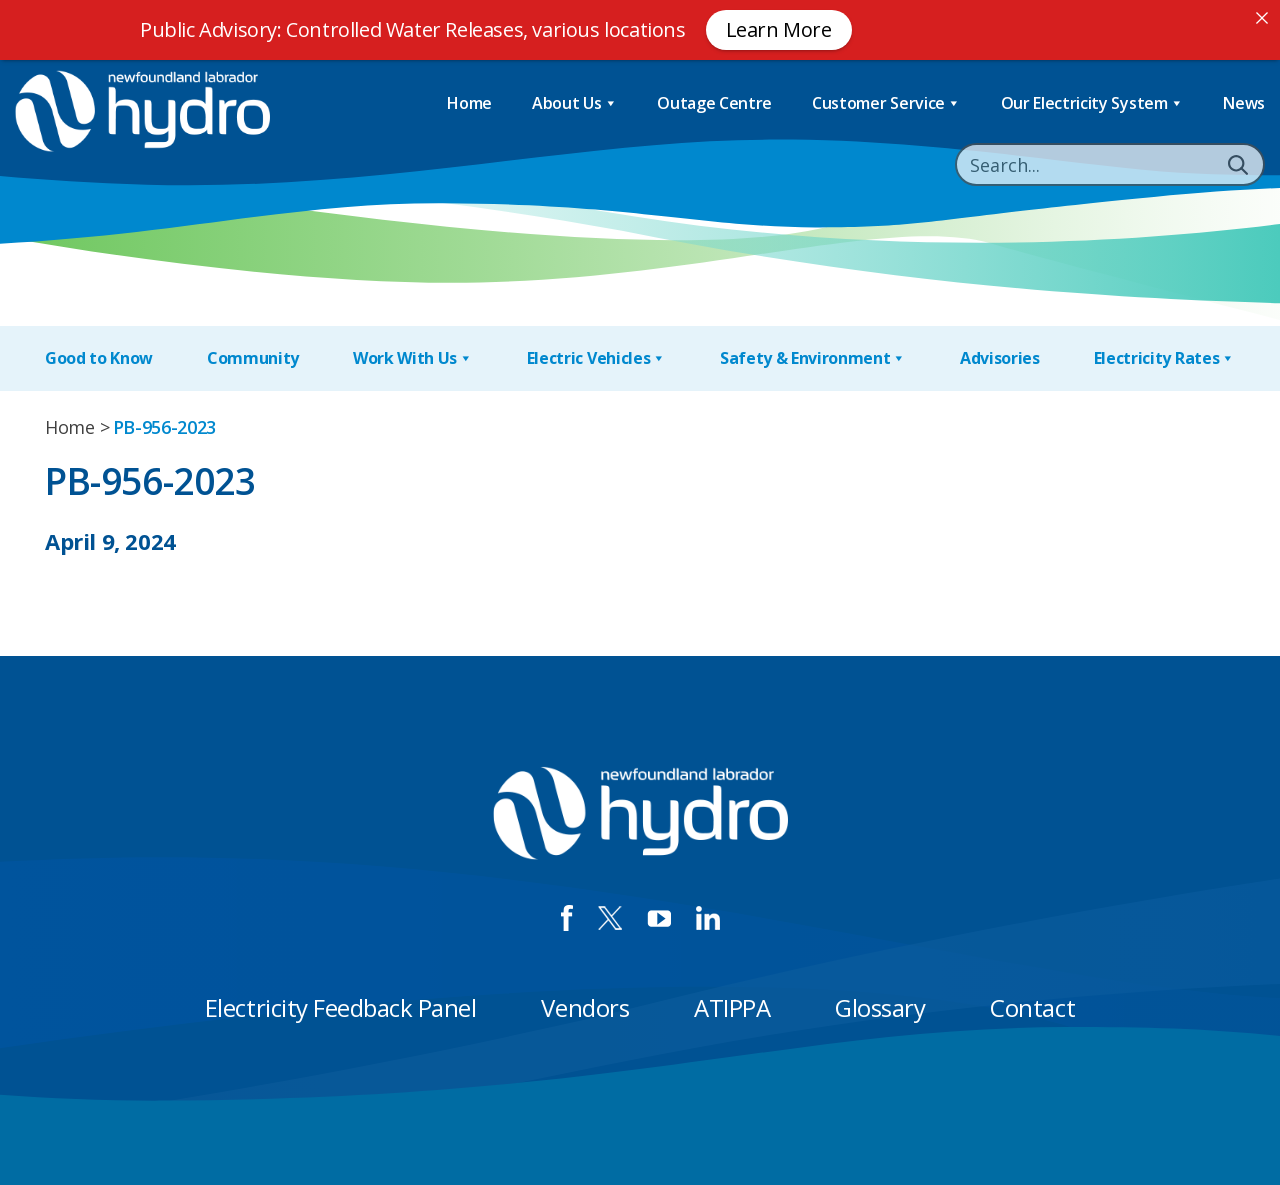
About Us (574, 103)
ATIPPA (732, 1007)
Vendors (585, 1007)
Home (469, 103)
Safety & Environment (813, 358)
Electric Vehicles (596, 358)
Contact (1032, 1007)
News (1244, 103)
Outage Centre (714, 103)
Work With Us (413, 358)
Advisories (1000, 358)
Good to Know (99, 358)
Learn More (779, 29)
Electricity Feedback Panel (341, 1007)
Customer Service (886, 103)
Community (253, 358)
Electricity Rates (1164, 358)
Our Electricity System (1092, 103)
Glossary (880, 1007)
